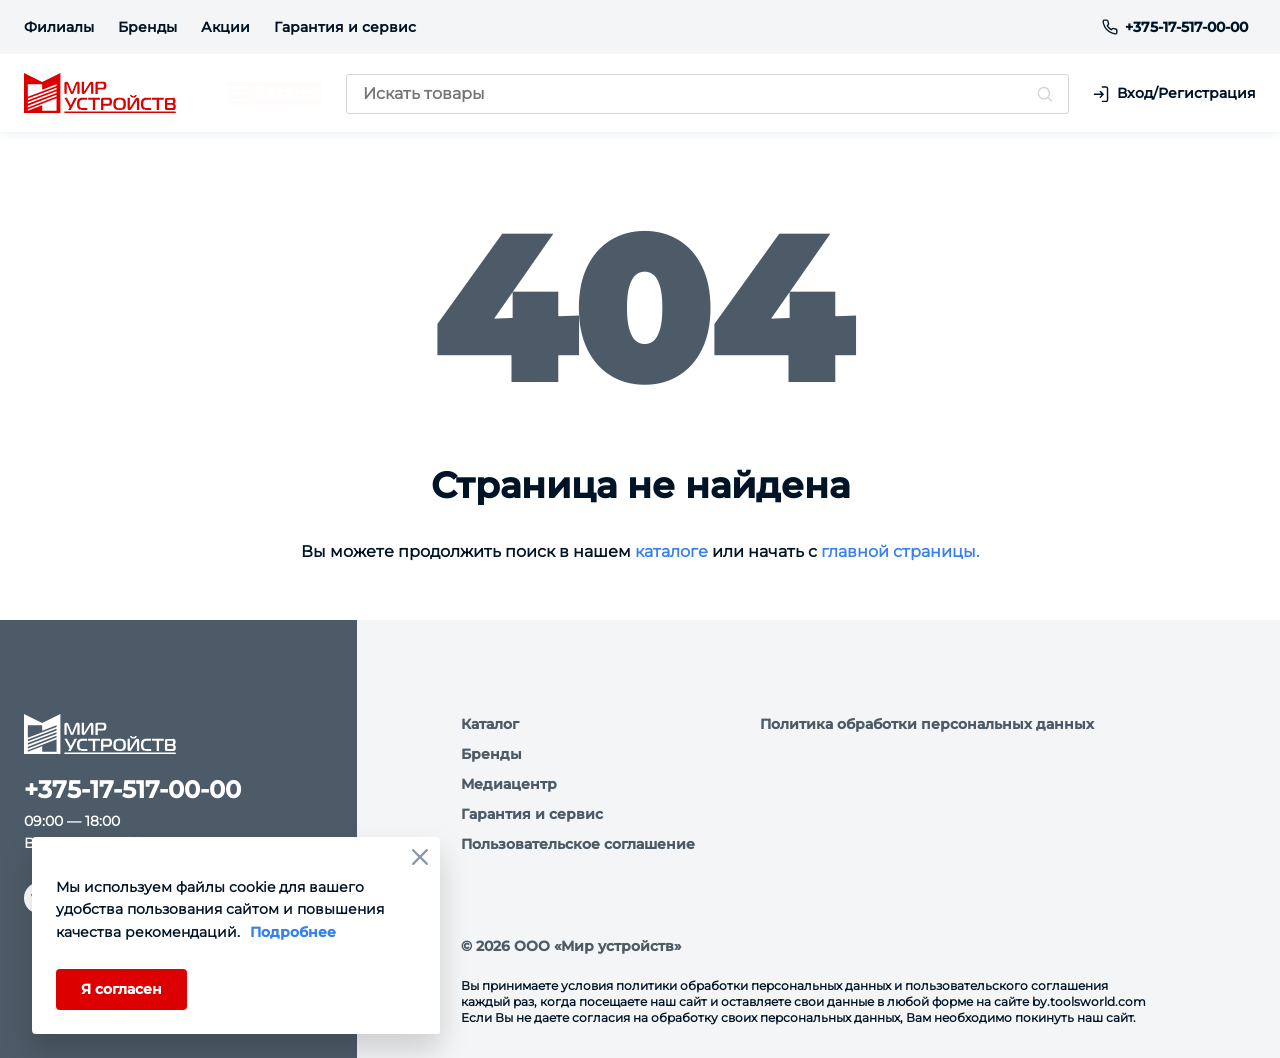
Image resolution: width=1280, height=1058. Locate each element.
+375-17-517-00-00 (1175, 27)
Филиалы (59, 27)
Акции (225, 27)
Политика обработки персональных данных (927, 724)
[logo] (100, 94)
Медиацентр (509, 784)
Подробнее (293, 932)
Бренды (147, 27)
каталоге (671, 551)
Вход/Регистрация (1174, 93)
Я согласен (121, 989)
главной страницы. (900, 551)
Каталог (490, 724)
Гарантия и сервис (345, 27)
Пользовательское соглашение (578, 844)
